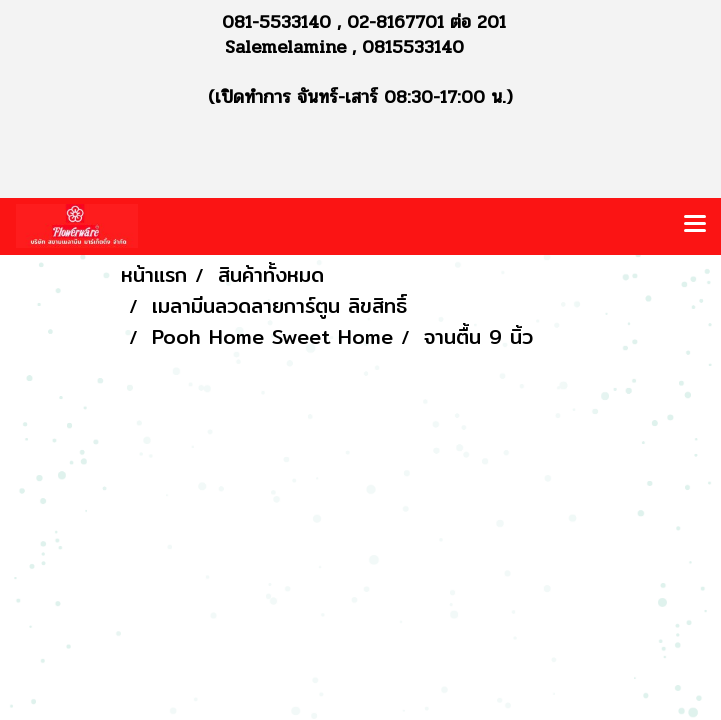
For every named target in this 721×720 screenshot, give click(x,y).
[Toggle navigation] (695, 226)
